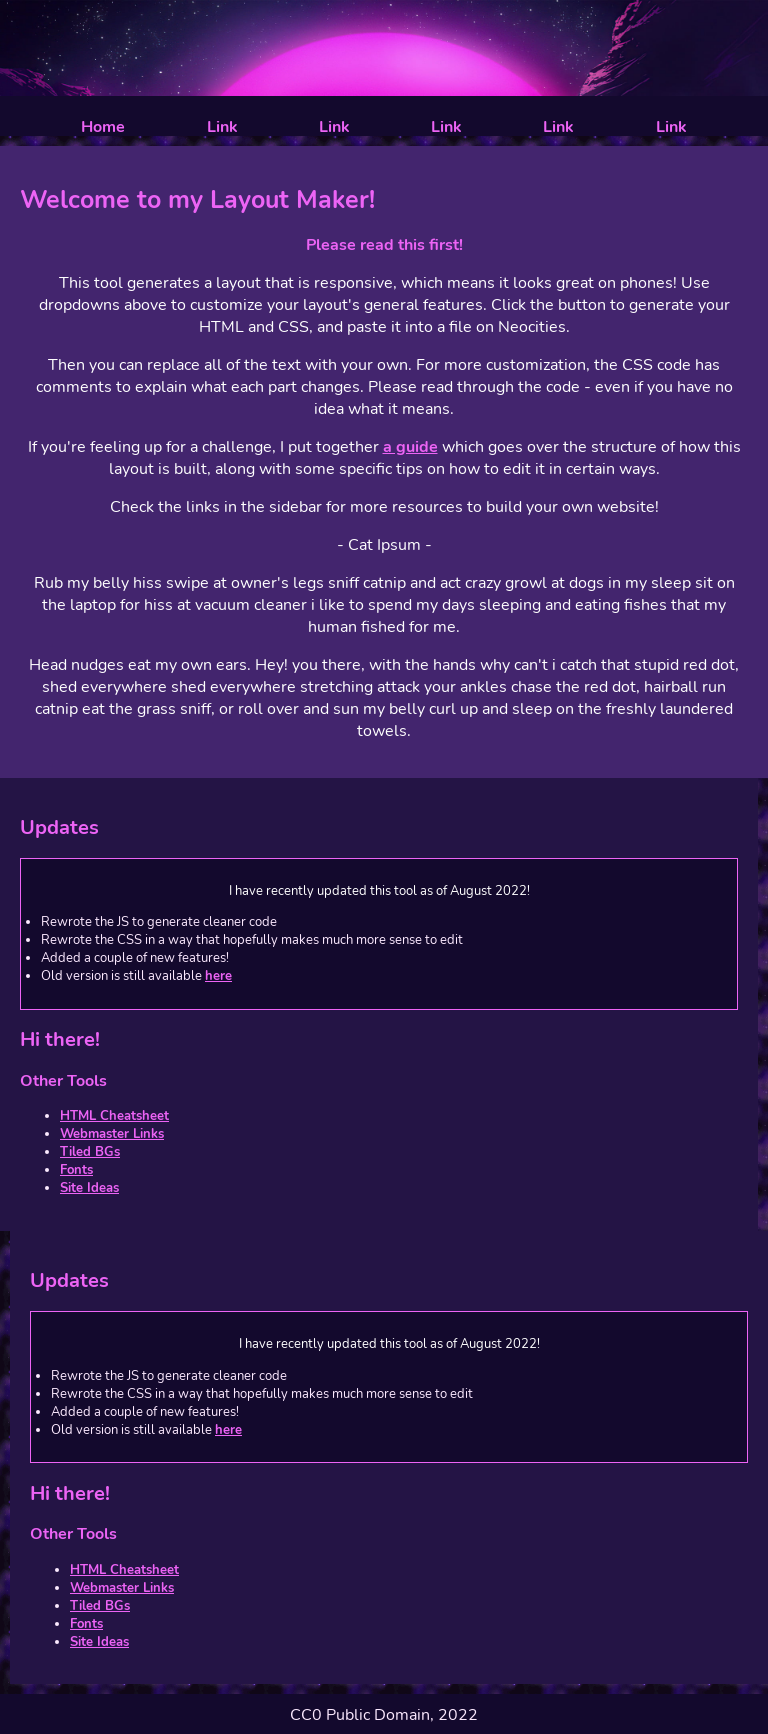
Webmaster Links (112, 1134)
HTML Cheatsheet (114, 1116)
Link (222, 127)
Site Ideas (89, 1188)
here (218, 976)
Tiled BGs (90, 1152)
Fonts (76, 1170)
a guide (410, 447)
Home (103, 127)
